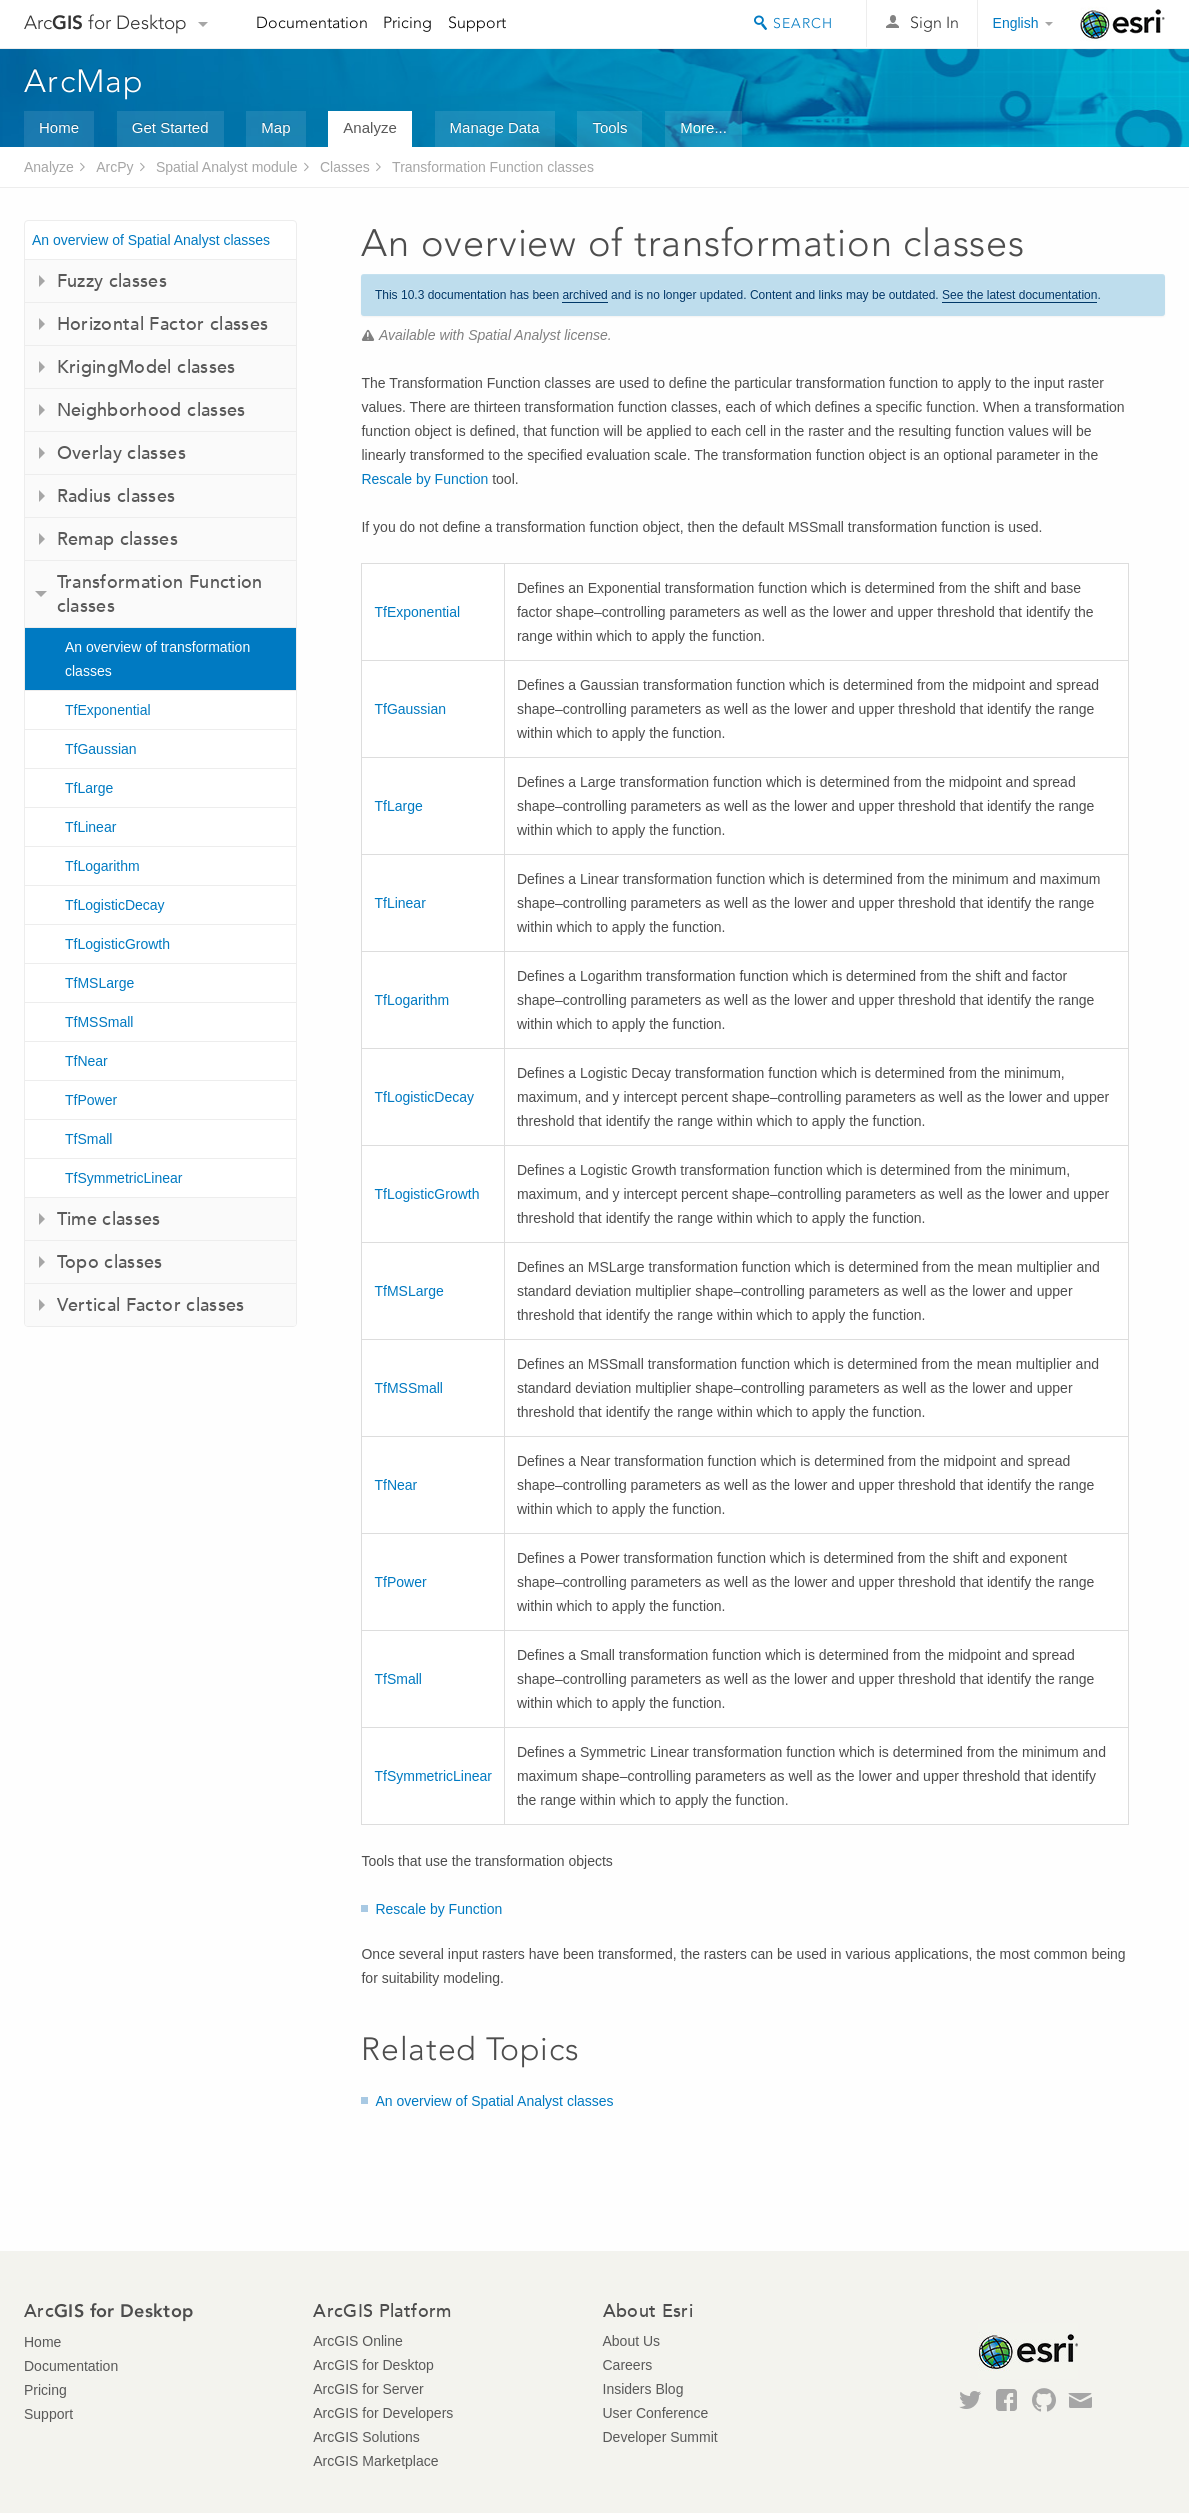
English (1016, 23)
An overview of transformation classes (157, 659)
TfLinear (90, 827)
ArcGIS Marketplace (375, 2461)
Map (275, 127)
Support (477, 22)
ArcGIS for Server (368, 2389)
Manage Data (495, 127)
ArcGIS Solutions (366, 2437)
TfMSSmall (99, 1022)
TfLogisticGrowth (117, 944)
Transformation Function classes (493, 167)
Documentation (312, 22)
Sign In (934, 22)
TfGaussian (101, 749)
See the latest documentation (1019, 295)
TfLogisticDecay (115, 905)
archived (584, 295)
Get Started (170, 127)
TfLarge (89, 788)
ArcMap (84, 81)
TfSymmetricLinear (123, 1178)
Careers (628, 2365)
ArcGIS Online (357, 2341)
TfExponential (108, 710)
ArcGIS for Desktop (373, 2365)
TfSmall (88, 1139)
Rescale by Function (424, 479)
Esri (1122, 24)
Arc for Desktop (105, 22)
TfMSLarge (99, 983)
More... (703, 127)
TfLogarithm (102, 866)
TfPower (91, 1100)
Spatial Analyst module (227, 167)
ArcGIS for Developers (383, 2413)
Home (59, 127)
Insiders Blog (643, 2389)
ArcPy (114, 167)
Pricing (407, 22)
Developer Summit (660, 2437)
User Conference (656, 2413)
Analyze (369, 127)
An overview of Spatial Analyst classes (151, 240)
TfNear (86, 1061)
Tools (609, 127)
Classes (345, 167)
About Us (632, 2341)
